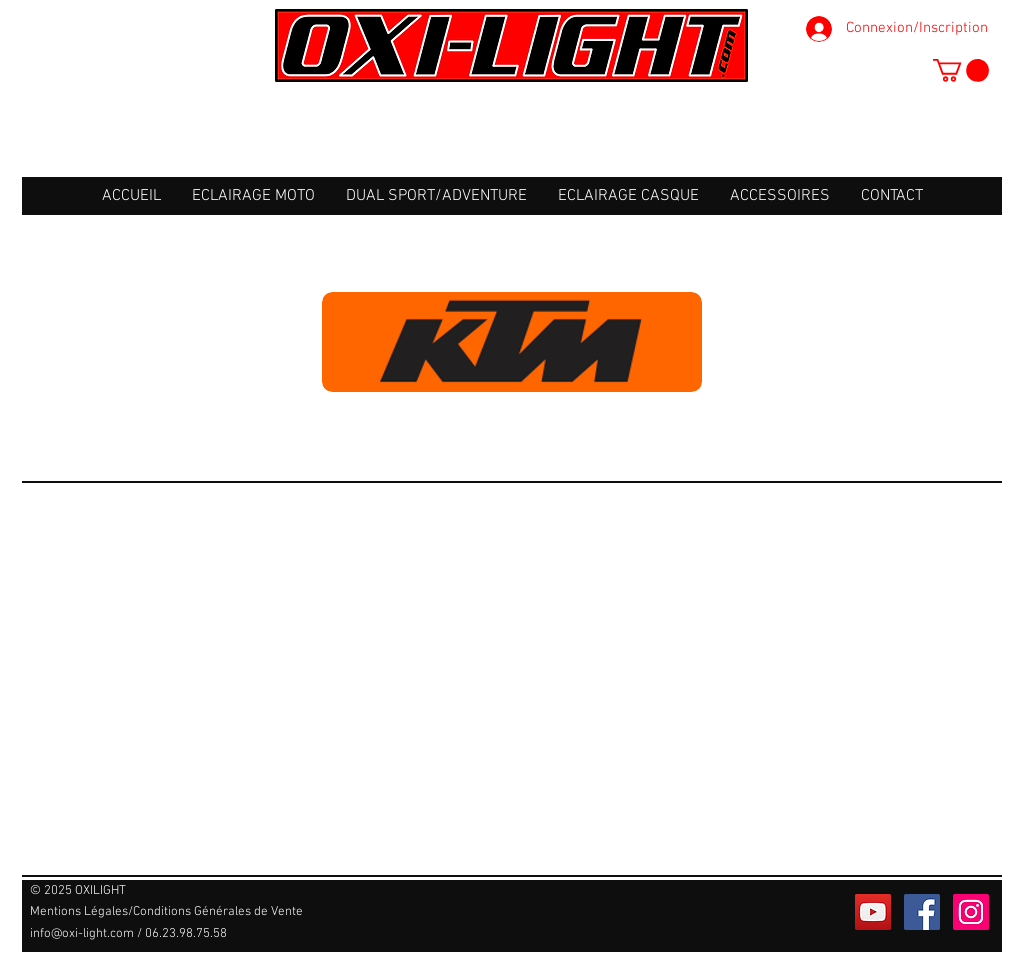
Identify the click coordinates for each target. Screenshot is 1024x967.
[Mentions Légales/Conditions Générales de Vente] (166, 912)
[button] (961, 70)
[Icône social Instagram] (971, 912)
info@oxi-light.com (82, 934)
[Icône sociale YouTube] (873, 912)
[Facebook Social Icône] (922, 912)
